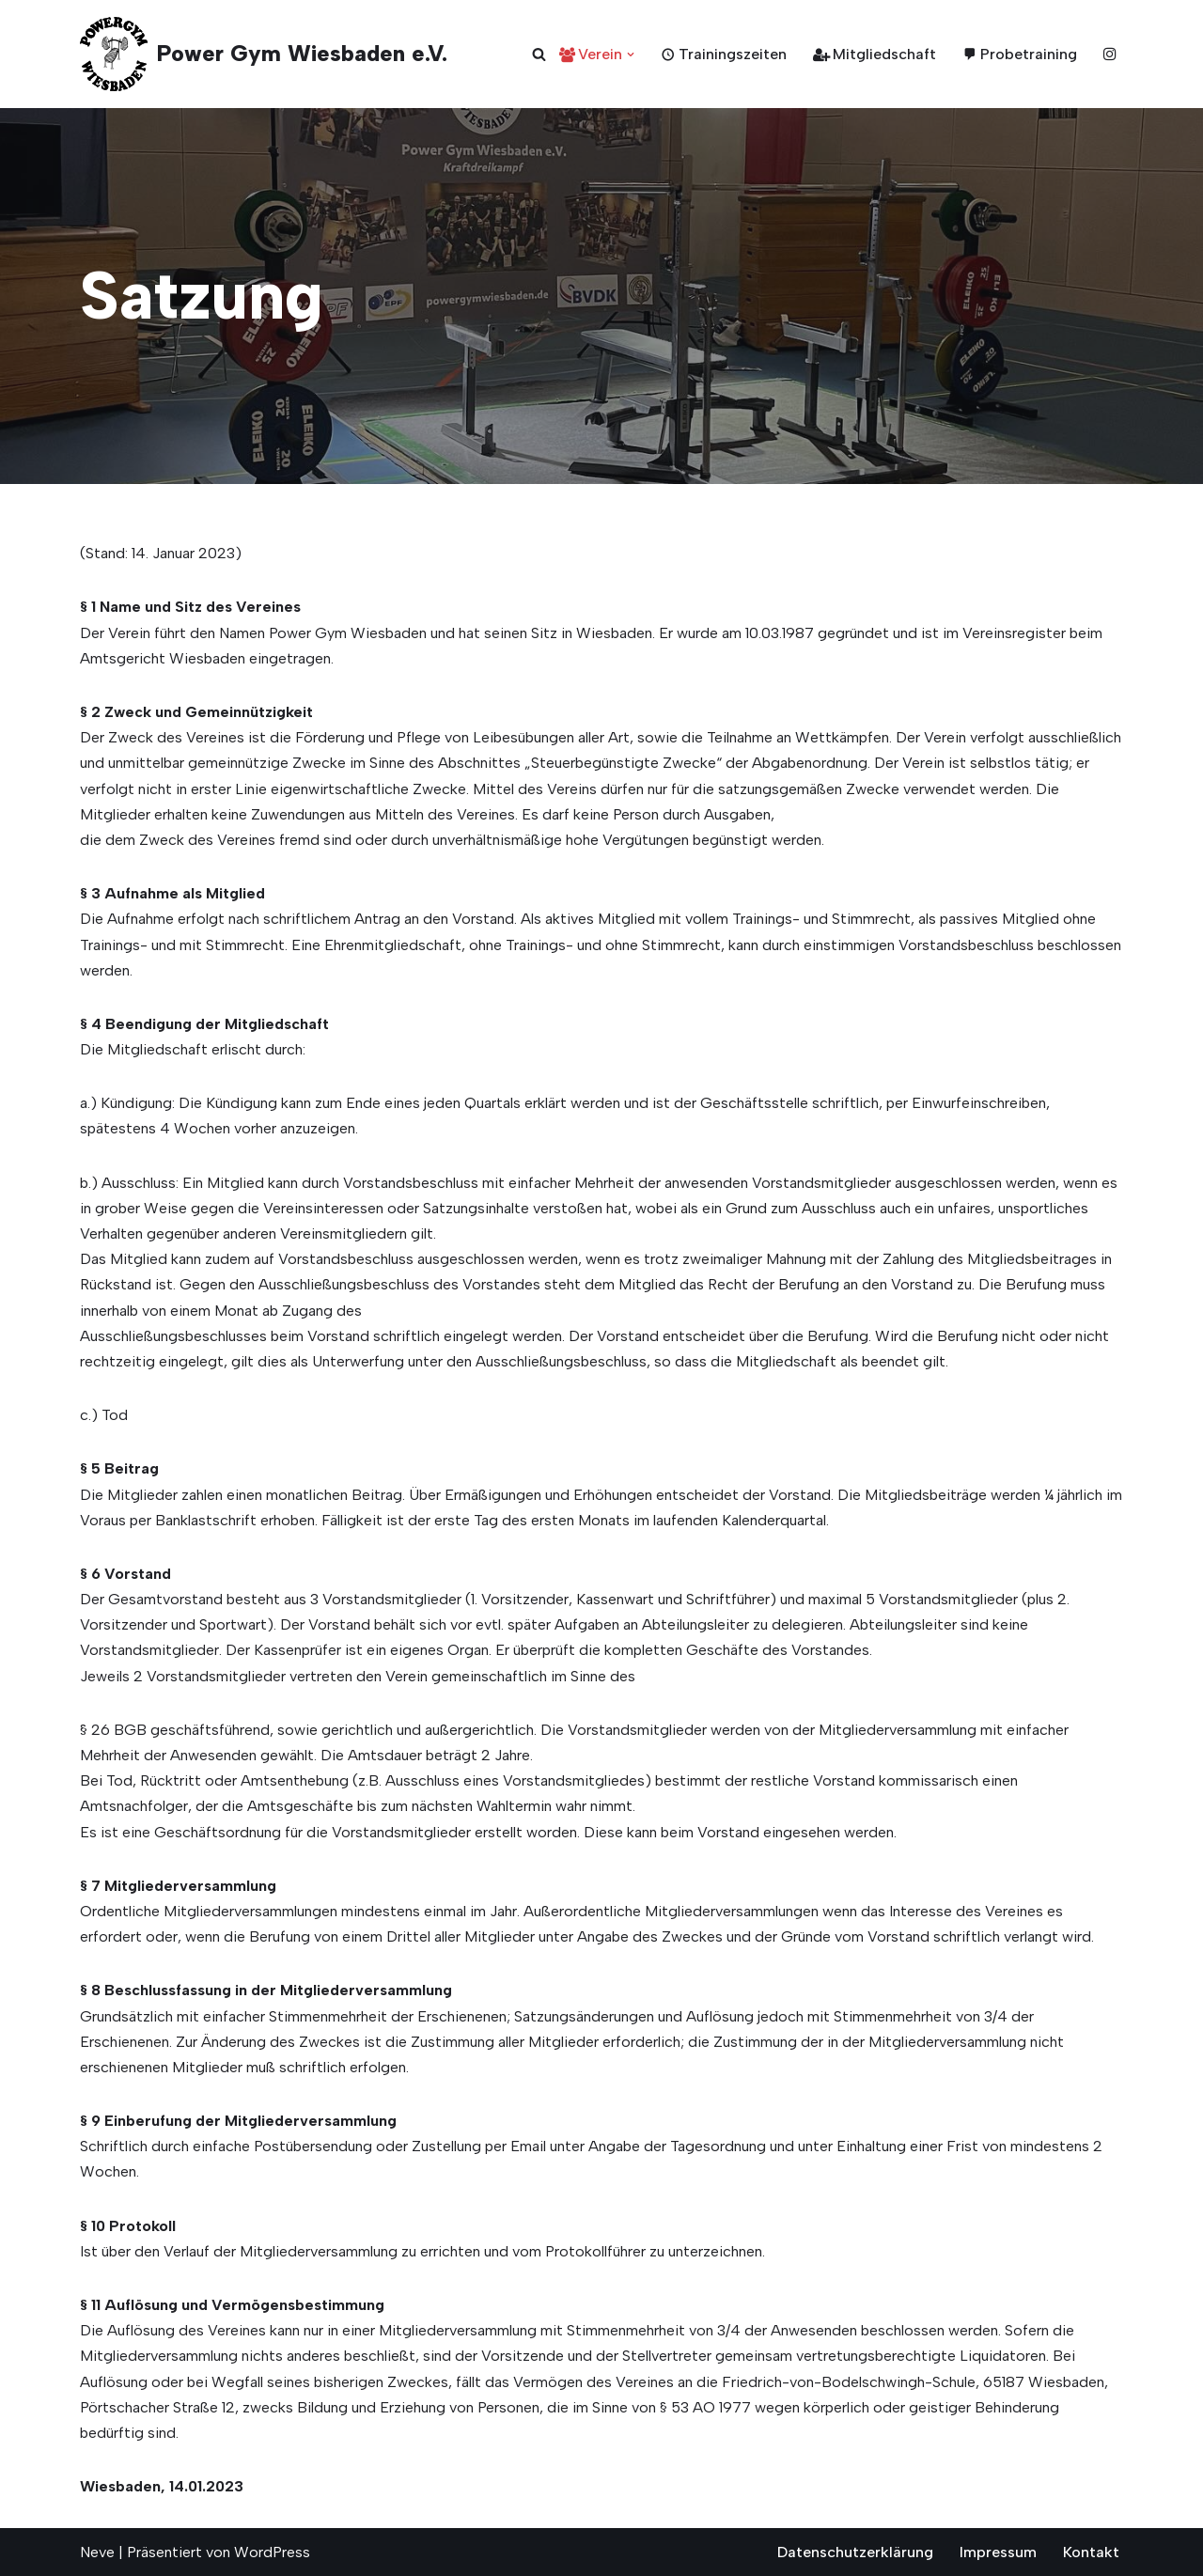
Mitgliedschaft (874, 54)
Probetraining (1019, 54)
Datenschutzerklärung (855, 2552)
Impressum (998, 2552)
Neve (97, 2552)
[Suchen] (539, 54)
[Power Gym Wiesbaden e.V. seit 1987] (263, 54)
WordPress (272, 2552)
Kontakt (1091, 2552)
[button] (630, 54)
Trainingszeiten (724, 54)
